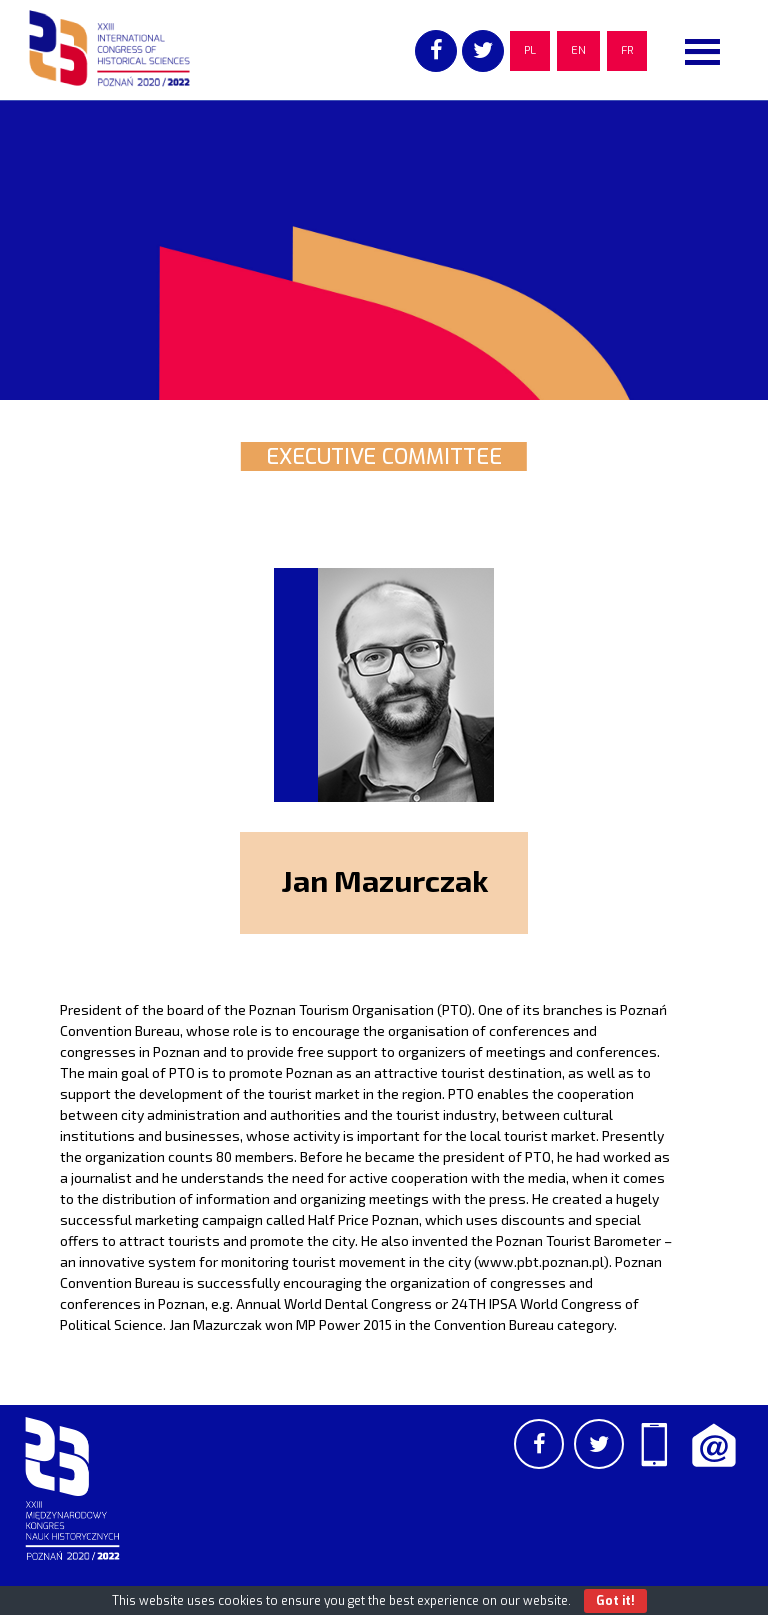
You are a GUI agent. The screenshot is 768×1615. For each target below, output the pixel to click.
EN (578, 50)
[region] (384, 250)
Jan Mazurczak (384, 880)
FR (627, 50)
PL (530, 50)
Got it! (615, 1601)
